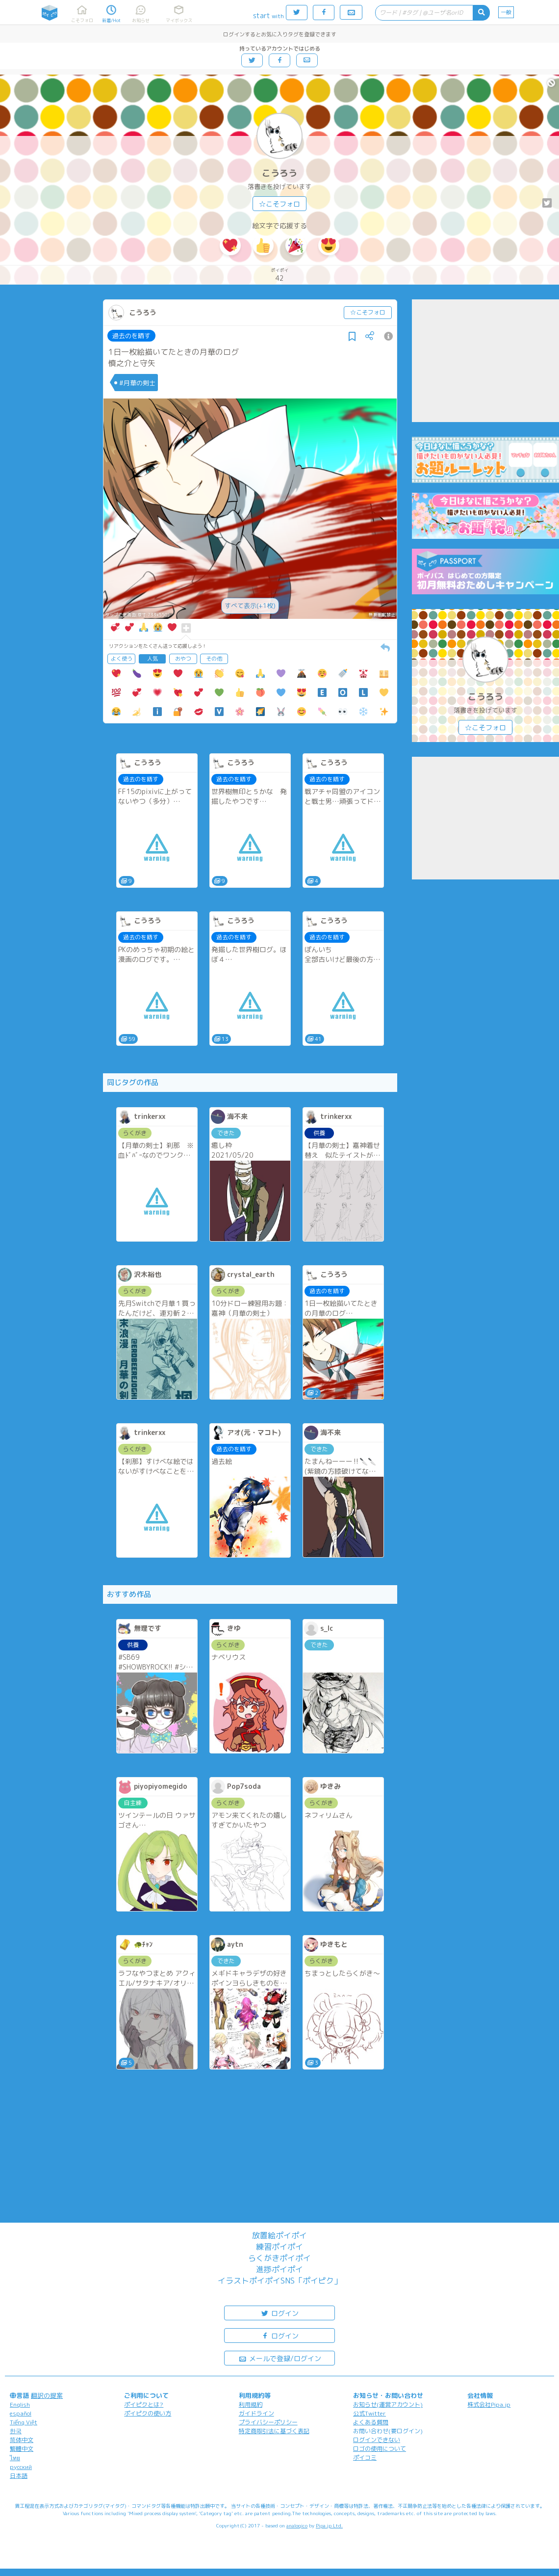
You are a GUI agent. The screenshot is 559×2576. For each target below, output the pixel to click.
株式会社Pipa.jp (488, 2404)
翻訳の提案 (47, 2395)
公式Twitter (369, 2413)
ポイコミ (365, 2457)
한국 (16, 2431)
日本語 (18, 2475)
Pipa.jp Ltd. (329, 2525)
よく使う (121, 659)
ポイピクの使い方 (147, 2413)
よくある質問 (370, 2422)
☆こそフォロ (279, 204)
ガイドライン (256, 2413)
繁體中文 (21, 2448)
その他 (214, 659)
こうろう (279, 173)
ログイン (279, 2313)
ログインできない (376, 2440)
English (20, 2404)
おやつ (183, 659)
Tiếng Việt (23, 2422)
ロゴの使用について (379, 2448)
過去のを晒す (131, 335)
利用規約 (250, 2404)
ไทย (15, 2458)
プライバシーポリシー (268, 2422)
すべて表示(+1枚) (250, 605)
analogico (296, 2525)
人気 (152, 659)
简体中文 (21, 2440)
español (20, 2413)
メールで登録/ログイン (279, 2358)
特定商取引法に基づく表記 (274, 2431)
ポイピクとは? (143, 2404)
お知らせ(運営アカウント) (388, 2404)
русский (21, 2467)
